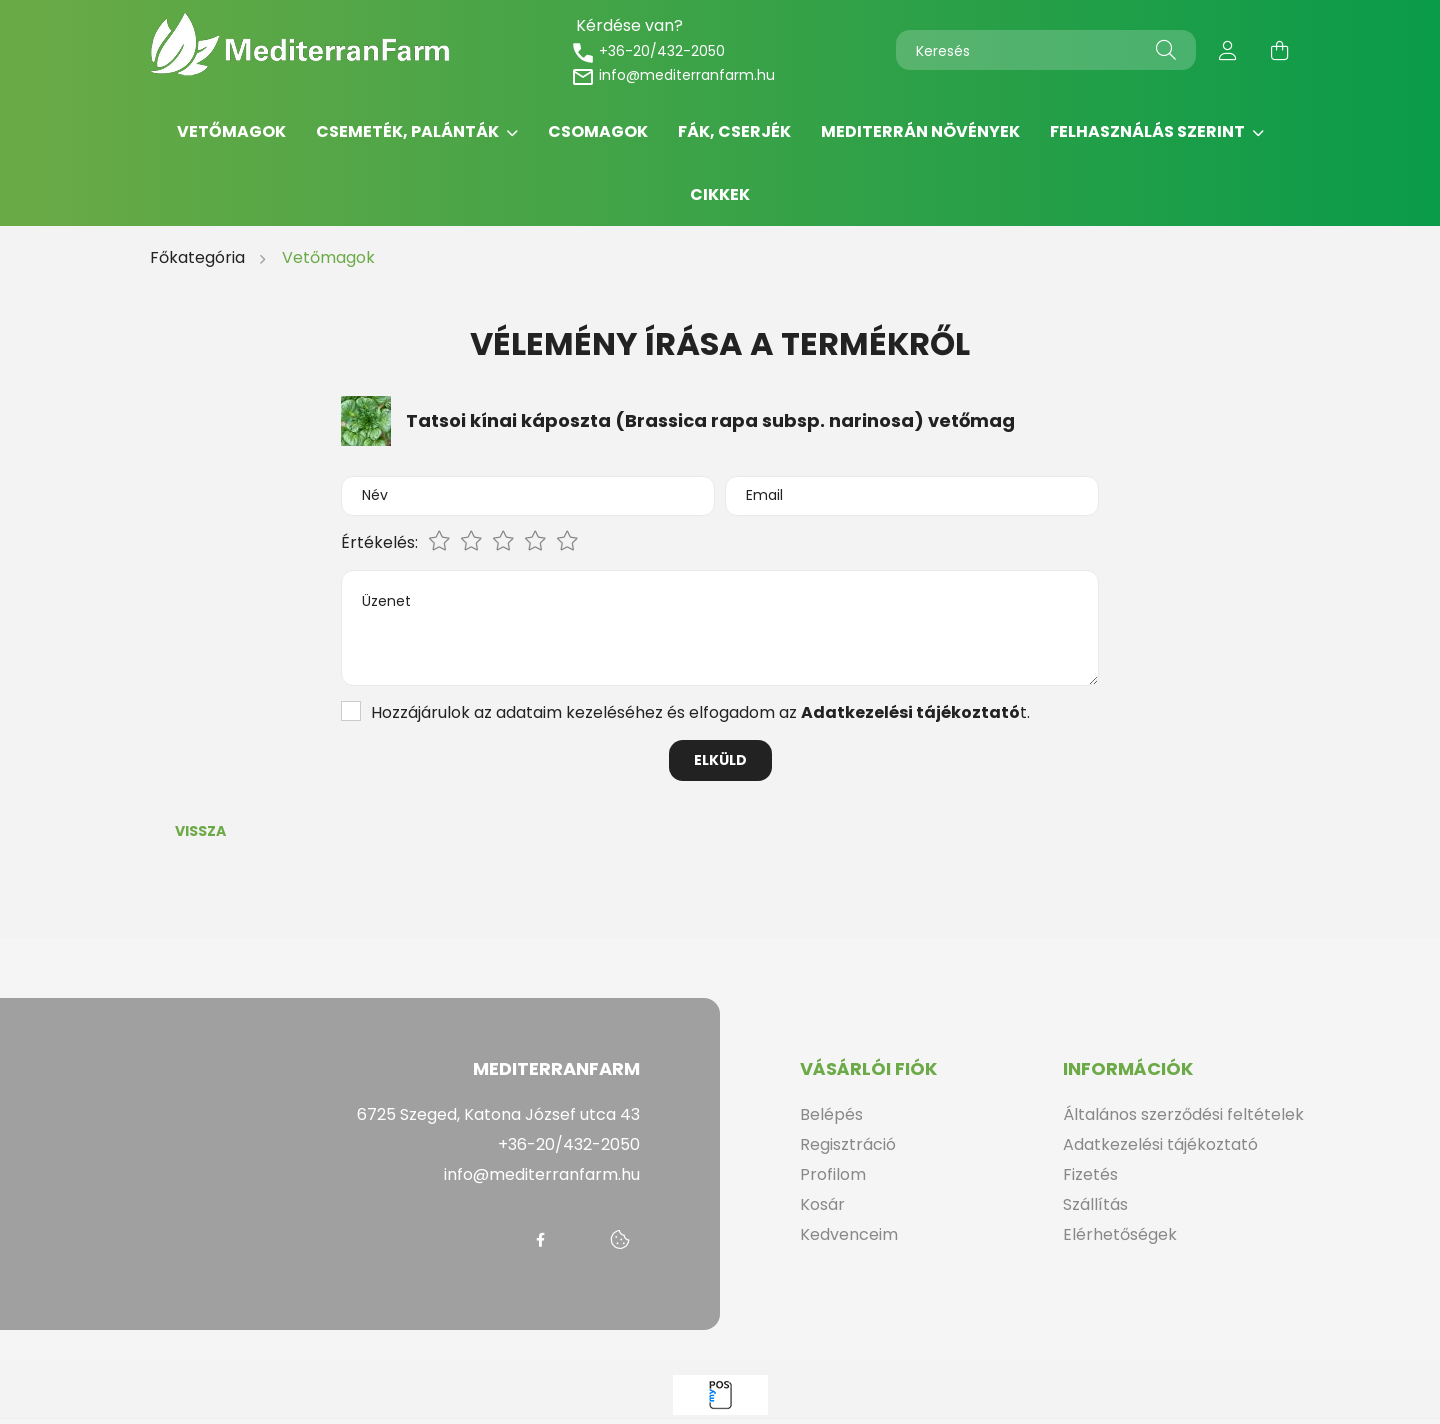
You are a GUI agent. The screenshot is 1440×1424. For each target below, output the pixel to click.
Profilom (833, 1174)
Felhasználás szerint (1149, 131)
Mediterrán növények (920, 131)
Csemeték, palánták (409, 131)
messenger (580, 1240)
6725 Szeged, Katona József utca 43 (498, 1114)
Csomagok (598, 131)
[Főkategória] (199, 257)
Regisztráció (848, 1144)
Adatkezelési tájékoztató (1160, 1144)
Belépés (831, 1114)
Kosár (822, 1204)
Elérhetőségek (1120, 1234)
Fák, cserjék (734, 131)
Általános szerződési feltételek (1183, 1114)
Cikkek (720, 194)
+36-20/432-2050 (648, 51)
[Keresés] (1046, 50)
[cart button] (1280, 50)
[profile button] (1228, 50)
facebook (540, 1240)
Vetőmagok (231, 131)
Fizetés (1090, 1174)
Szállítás (1095, 1204)
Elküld (720, 760)
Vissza (200, 831)
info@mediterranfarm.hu (673, 75)
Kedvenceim (849, 1234)
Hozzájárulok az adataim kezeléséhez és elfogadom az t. (700, 712)
